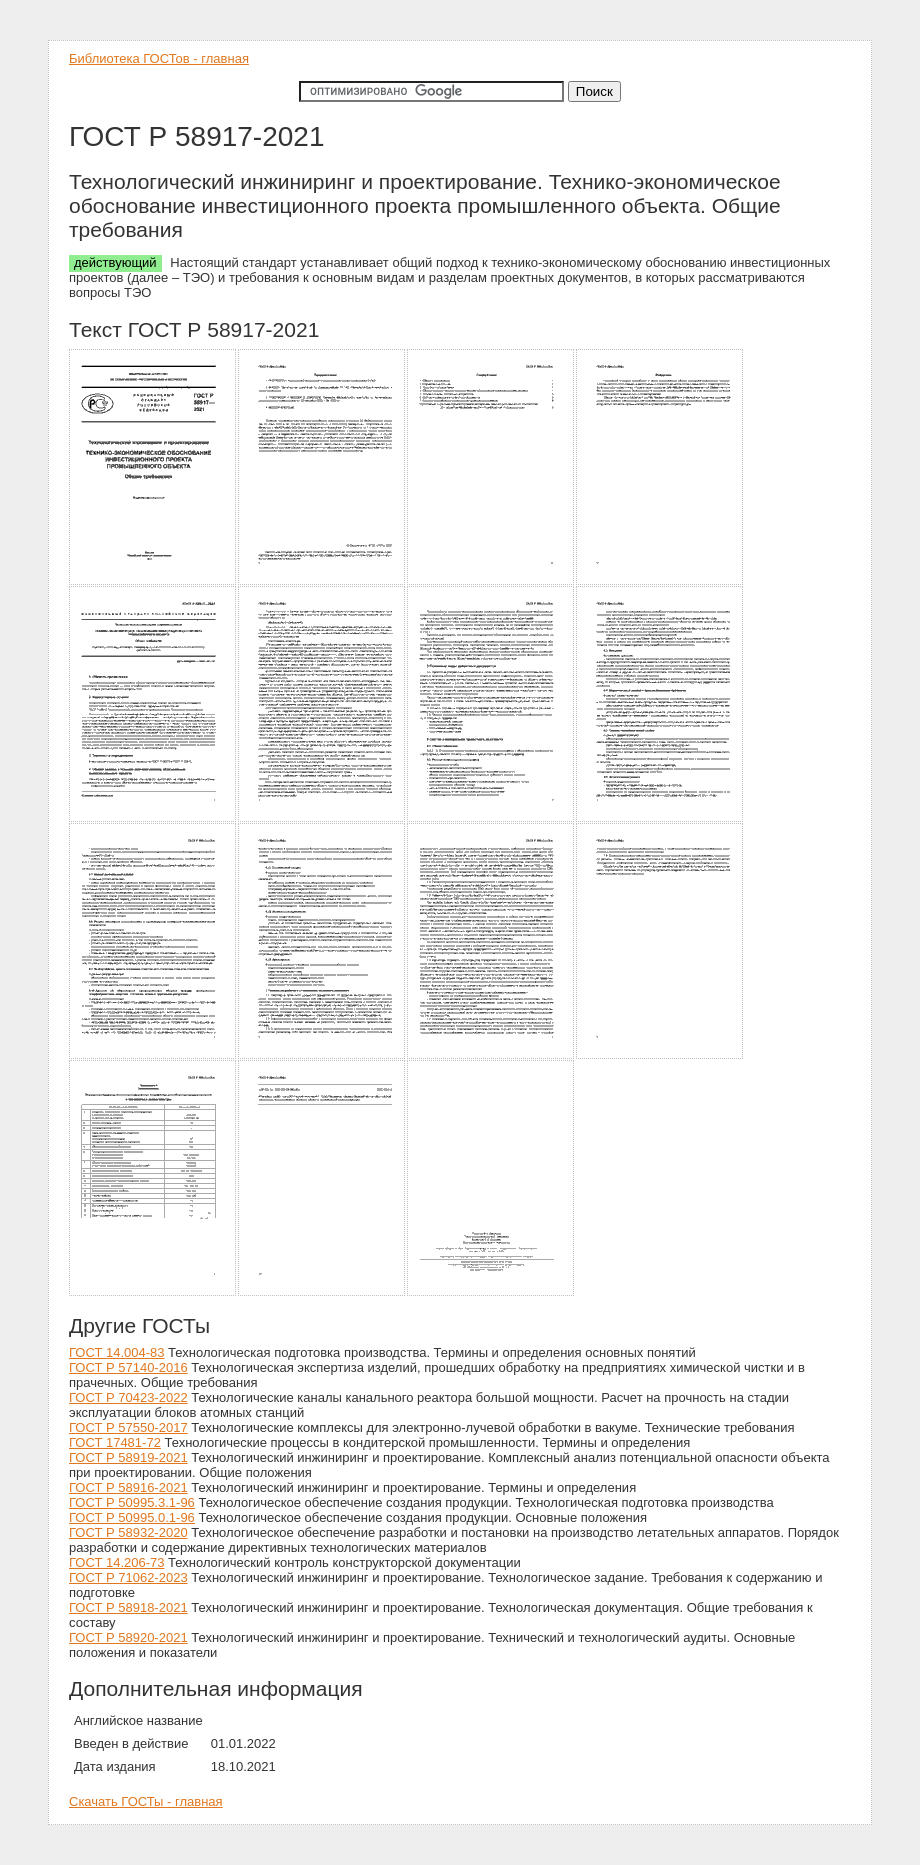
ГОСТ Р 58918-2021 (128, 1607)
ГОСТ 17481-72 (115, 1442)
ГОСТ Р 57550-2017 (128, 1427)
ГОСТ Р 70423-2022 (128, 1397)
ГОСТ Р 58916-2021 (128, 1487)
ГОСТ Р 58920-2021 (128, 1637)
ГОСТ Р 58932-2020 (128, 1532)
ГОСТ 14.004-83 (116, 1352)
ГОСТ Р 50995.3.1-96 (132, 1502)
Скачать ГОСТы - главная (146, 1801)
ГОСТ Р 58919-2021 (128, 1457)
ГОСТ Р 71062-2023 (128, 1577)
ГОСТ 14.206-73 (116, 1562)
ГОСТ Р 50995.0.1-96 (132, 1517)
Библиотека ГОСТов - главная (159, 58)
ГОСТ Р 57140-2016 (128, 1367)
